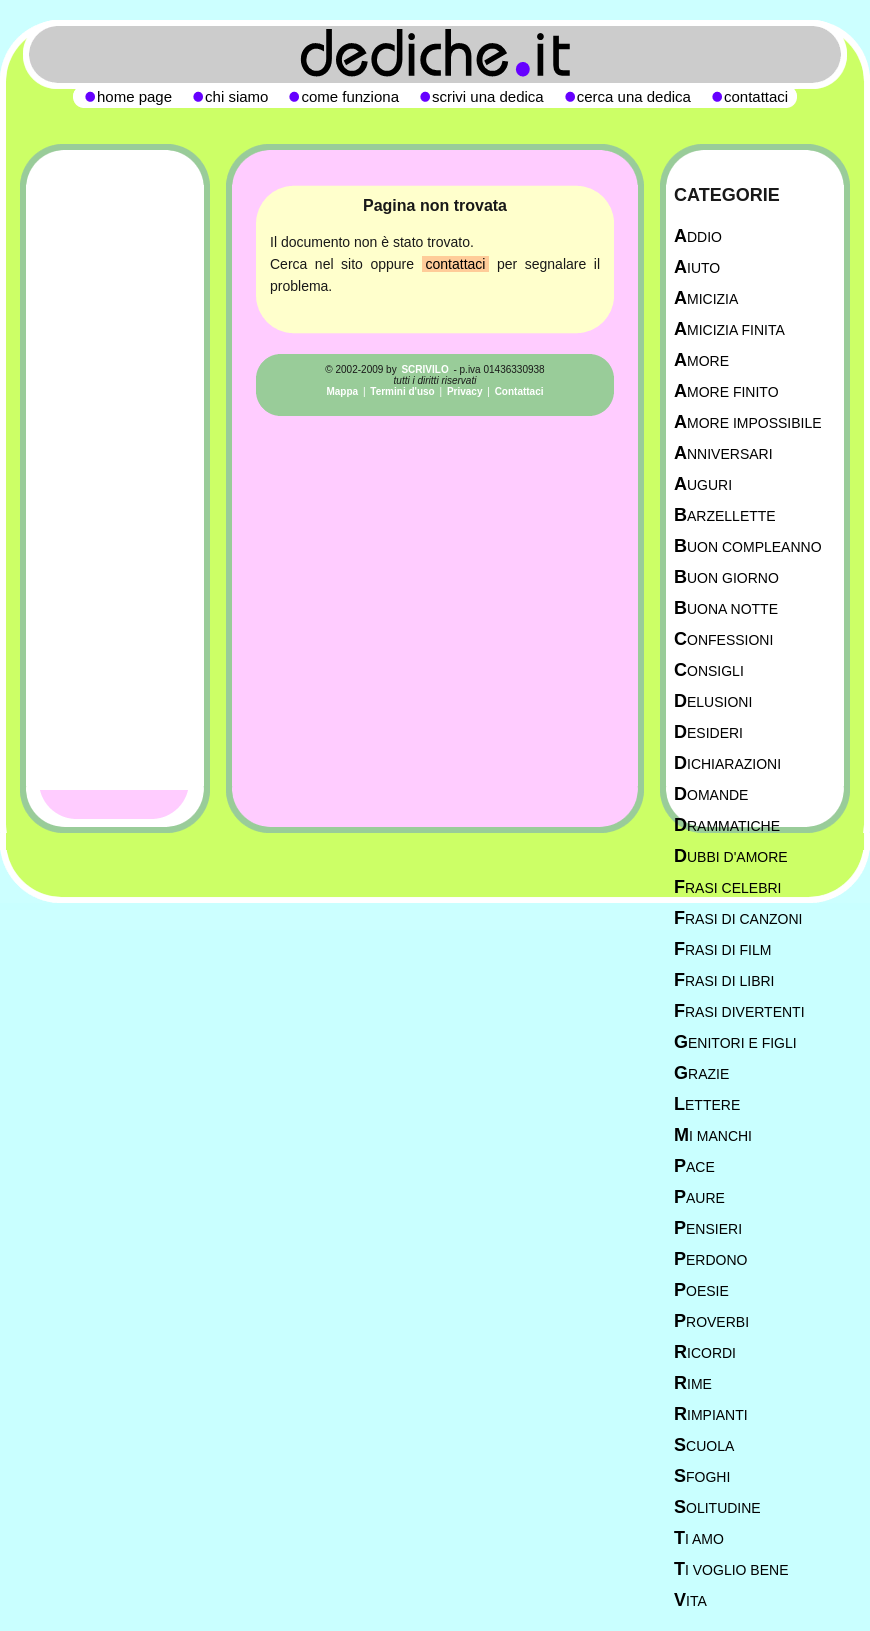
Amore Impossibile (748, 422)
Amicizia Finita (729, 329)
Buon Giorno (726, 577)
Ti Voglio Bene (731, 1569)
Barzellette (725, 515)
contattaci (456, 264)
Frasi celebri (727, 887)
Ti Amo (699, 1538)
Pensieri (708, 1228)
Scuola (704, 1445)
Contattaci (519, 391)
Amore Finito (726, 391)
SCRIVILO (424, 369)
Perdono (710, 1259)
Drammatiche (727, 825)
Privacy (465, 391)
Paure (699, 1197)
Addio (698, 236)
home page (134, 96)
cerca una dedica (634, 96)
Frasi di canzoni (738, 918)
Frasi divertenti (739, 1011)
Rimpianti (711, 1414)
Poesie (701, 1290)
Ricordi (705, 1352)
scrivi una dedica (488, 96)
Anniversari (723, 453)
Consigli (709, 670)
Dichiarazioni (727, 763)
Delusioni (713, 701)
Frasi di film (722, 949)
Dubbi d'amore (731, 856)
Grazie (701, 1073)
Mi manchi (713, 1135)
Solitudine (717, 1507)
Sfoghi (702, 1476)
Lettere (707, 1104)
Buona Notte (726, 608)
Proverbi (711, 1321)
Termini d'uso (402, 391)
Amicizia (706, 298)
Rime (693, 1383)
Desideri (708, 732)
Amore (701, 360)
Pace (694, 1166)
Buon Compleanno (748, 546)
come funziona (350, 96)
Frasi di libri (724, 980)
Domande (711, 794)
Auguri (703, 484)
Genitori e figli (735, 1042)
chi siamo (236, 96)
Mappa (342, 391)
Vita (690, 1600)
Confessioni (723, 639)
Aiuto (697, 267)
